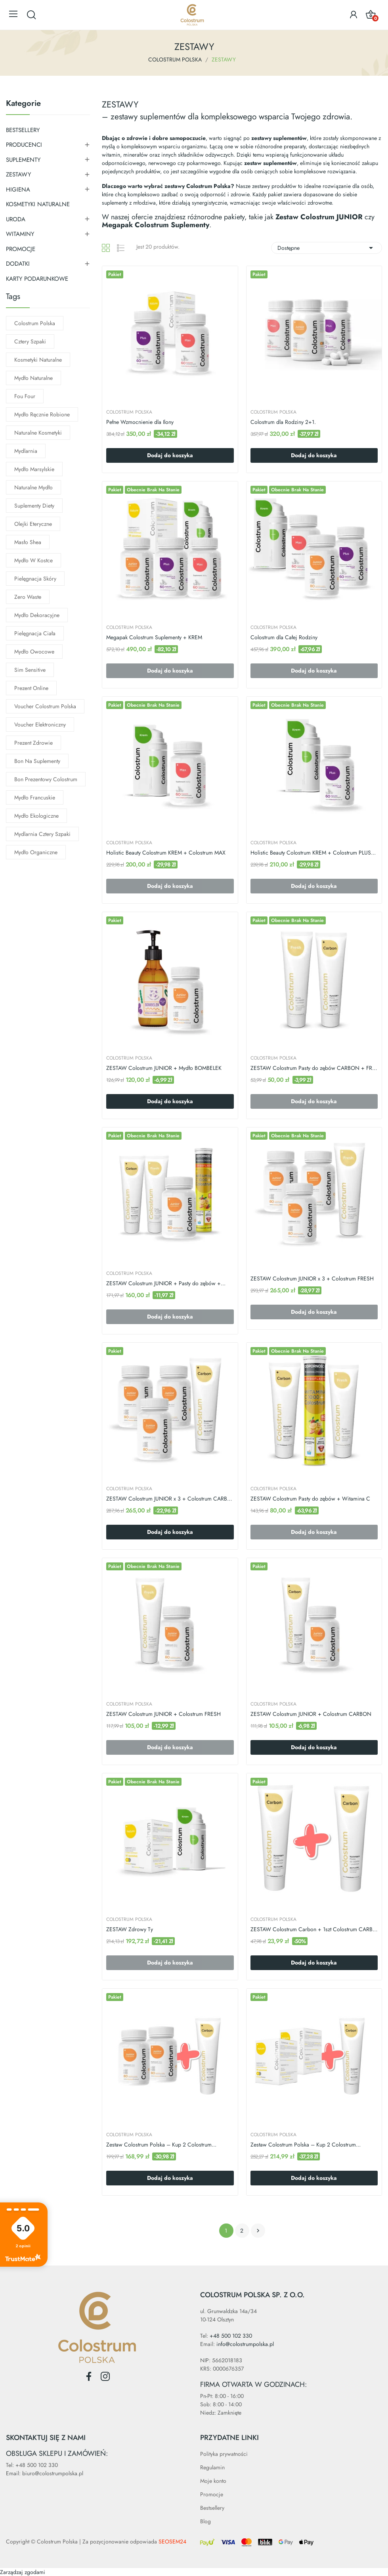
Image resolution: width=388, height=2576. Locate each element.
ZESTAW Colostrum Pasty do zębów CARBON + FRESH (314, 1068)
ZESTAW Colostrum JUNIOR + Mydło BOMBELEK (164, 1068)
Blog (205, 2521)
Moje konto (213, 2481)
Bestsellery (212, 2508)
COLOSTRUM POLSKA (129, 412)
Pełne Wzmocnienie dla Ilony (140, 422)
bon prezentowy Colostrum (45, 779)
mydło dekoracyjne (36, 615)
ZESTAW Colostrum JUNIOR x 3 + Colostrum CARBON (169, 1499)
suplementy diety (34, 506)
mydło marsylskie (34, 469)
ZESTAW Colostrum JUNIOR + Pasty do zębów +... (166, 1283)
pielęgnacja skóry (35, 579)
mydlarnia (25, 451)
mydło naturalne (33, 378)
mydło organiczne (35, 852)
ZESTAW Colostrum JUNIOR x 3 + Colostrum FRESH (312, 1278)
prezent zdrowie (33, 743)
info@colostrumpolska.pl (245, 2344)
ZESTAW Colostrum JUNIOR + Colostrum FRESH (163, 1714)
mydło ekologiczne (36, 816)
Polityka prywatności (224, 2454)
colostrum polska (34, 323)
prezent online (31, 688)
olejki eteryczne (33, 524)
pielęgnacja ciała (34, 633)
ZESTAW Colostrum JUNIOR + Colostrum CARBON (310, 1714)
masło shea (27, 542)
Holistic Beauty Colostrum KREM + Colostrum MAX (166, 853)
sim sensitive (30, 670)
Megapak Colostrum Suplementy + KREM (154, 637)
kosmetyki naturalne (38, 360)
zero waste (27, 597)
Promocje (211, 2494)
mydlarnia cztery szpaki (42, 834)
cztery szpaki (30, 341)
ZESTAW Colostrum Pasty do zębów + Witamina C (310, 1499)
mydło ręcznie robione (42, 414)
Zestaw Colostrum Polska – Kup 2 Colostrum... (161, 2145)
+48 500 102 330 (231, 2336)
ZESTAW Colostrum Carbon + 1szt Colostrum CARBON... (314, 1929)
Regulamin (212, 2467)
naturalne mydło (33, 487)
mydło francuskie (34, 797)
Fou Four (24, 396)
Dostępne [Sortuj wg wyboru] (326, 248)
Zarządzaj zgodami (22, 2572)
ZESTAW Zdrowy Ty (129, 1929)
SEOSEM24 (172, 2541)
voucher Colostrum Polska (45, 706)
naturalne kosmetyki (38, 433)
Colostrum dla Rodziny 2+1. (283, 422)
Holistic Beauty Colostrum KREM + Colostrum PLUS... (313, 853)
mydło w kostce (33, 560)
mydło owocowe (34, 652)
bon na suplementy (37, 761)
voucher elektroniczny (40, 724)
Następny (258, 2230)
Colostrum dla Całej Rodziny (283, 637)
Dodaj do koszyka (170, 455)
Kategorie (23, 104)
